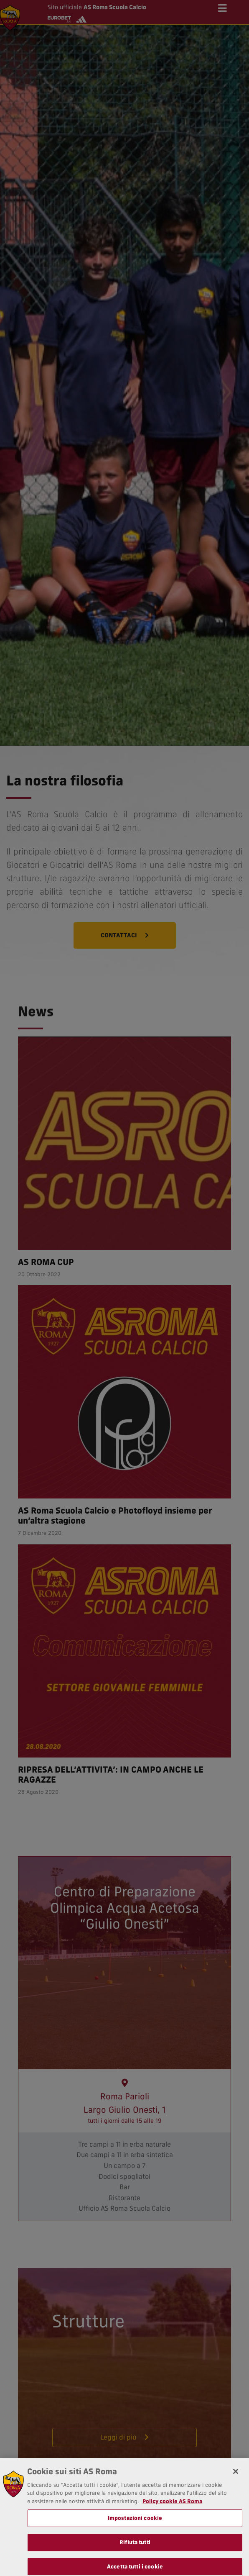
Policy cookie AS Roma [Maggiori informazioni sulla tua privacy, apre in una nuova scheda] (172, 2536)
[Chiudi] (235, 2507)
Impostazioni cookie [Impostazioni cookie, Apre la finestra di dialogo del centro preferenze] (135, 2553)
